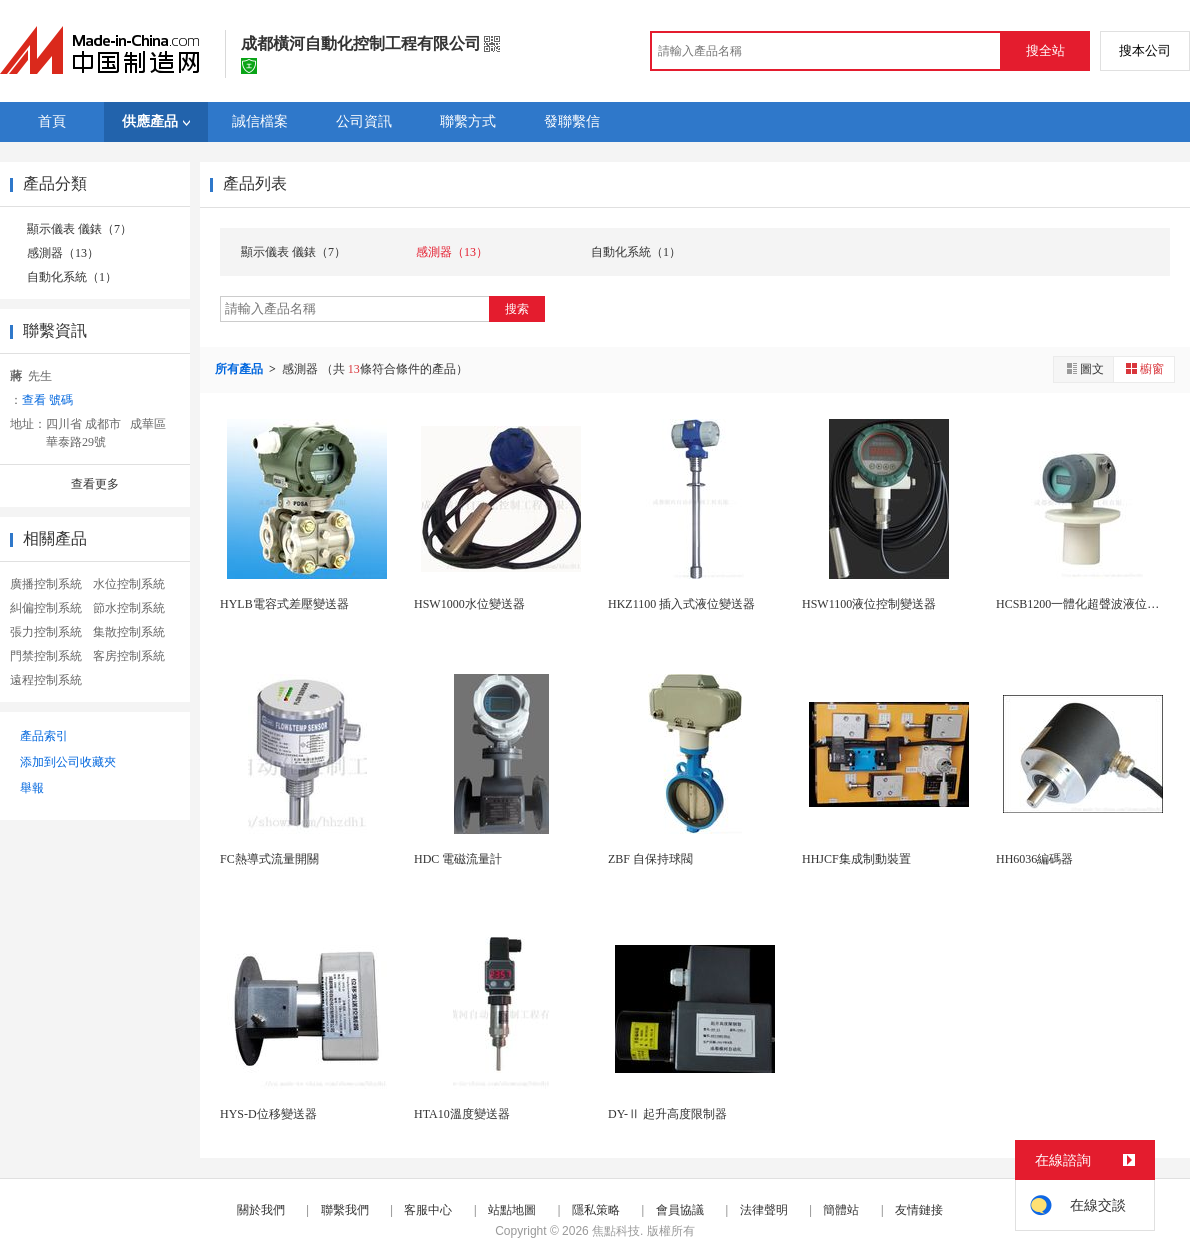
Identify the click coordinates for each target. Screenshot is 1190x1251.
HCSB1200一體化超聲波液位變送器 (1089, 604)
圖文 (1084, 368)
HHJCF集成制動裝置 (856, 859)
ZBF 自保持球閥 (650, 859)
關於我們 (261, 1210)
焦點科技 (616, 1231)
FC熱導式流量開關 (269, 859)
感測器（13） (63, 253)
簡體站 (841, 1210)
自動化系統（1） (72, 277)
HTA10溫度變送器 (462, 1114)
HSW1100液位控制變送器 (869, 604)
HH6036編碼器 (1034, 859)
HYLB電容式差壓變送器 (284, 604)
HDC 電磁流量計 (458, 859)
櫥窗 (1144, 368)
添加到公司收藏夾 (68, 762)
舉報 (32, 788)
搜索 (517, 309)
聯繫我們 (345, 1210)
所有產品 (240, 369)
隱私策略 (596, 1210)
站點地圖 (512, 1210)
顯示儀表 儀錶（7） (79, 229)
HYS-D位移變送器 (268, 1114)
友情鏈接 (919, 1210)
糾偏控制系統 (46, 608)
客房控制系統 (129, 656)
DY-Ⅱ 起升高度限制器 (667, 1114)
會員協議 (680, 1210)
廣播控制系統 (46, 584)
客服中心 (428, 1210)
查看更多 (95, 484)
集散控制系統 (129, 632)
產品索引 (44, 736)
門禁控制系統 (46, 656)
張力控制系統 (46, 632)
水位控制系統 (129, 584)
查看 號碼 (47, 400)
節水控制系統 (129, 608)
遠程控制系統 (46, 680)
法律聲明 (764, 1210)
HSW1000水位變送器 (469, 604)
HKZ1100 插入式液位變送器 (681, 604)
